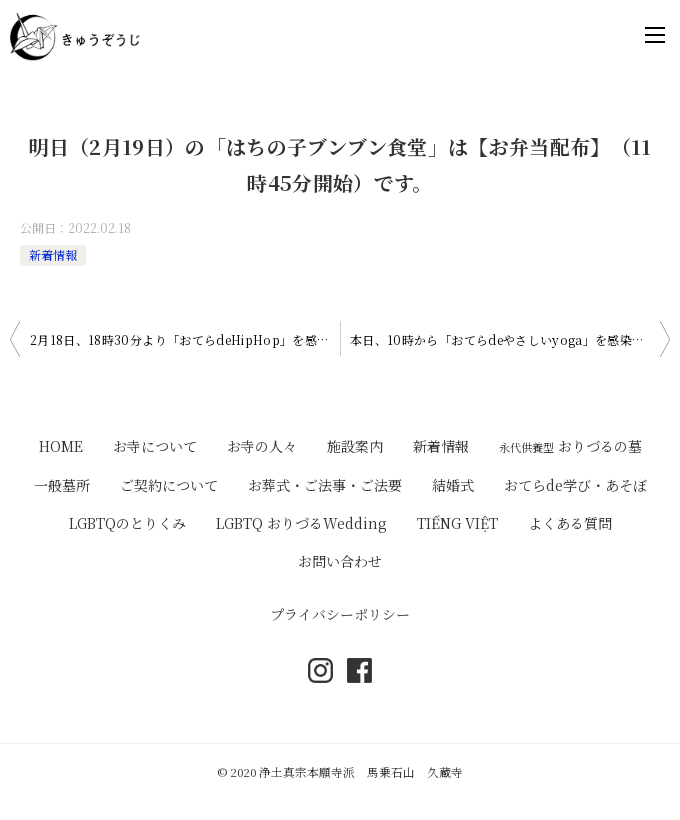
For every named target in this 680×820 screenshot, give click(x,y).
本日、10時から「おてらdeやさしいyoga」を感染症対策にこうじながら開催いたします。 (510, 339)
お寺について (155, 446)
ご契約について (169, 485)
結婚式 (453, 485)
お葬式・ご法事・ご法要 (325, 485)
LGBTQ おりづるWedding (301, 523)
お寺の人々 (262, 446)
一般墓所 (62, 485)
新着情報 (53, 254)
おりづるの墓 (570, 446)
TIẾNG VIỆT (457, 523)
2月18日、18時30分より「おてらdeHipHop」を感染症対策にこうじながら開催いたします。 (185, 339)
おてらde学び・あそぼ (575, 485)
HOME (61, 446)
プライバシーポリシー (340, 614)
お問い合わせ (340, 561)
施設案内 (355, 446)
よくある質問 (570, 523)
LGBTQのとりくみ (127, 523)
